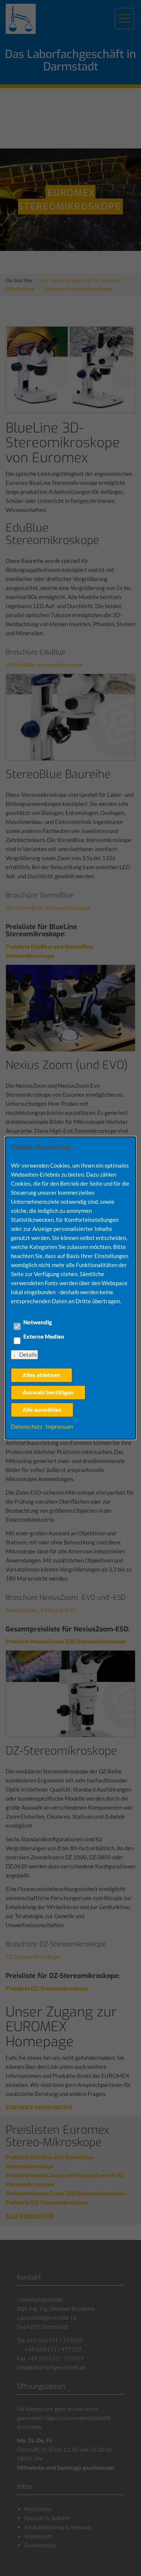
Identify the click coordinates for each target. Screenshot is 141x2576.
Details (28, 1354)
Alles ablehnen (42, 1374)
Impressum (59, 1426)
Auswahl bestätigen (48, 1392)
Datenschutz (26, 1426)
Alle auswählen (42, 1409)
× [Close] (132, 1142)
